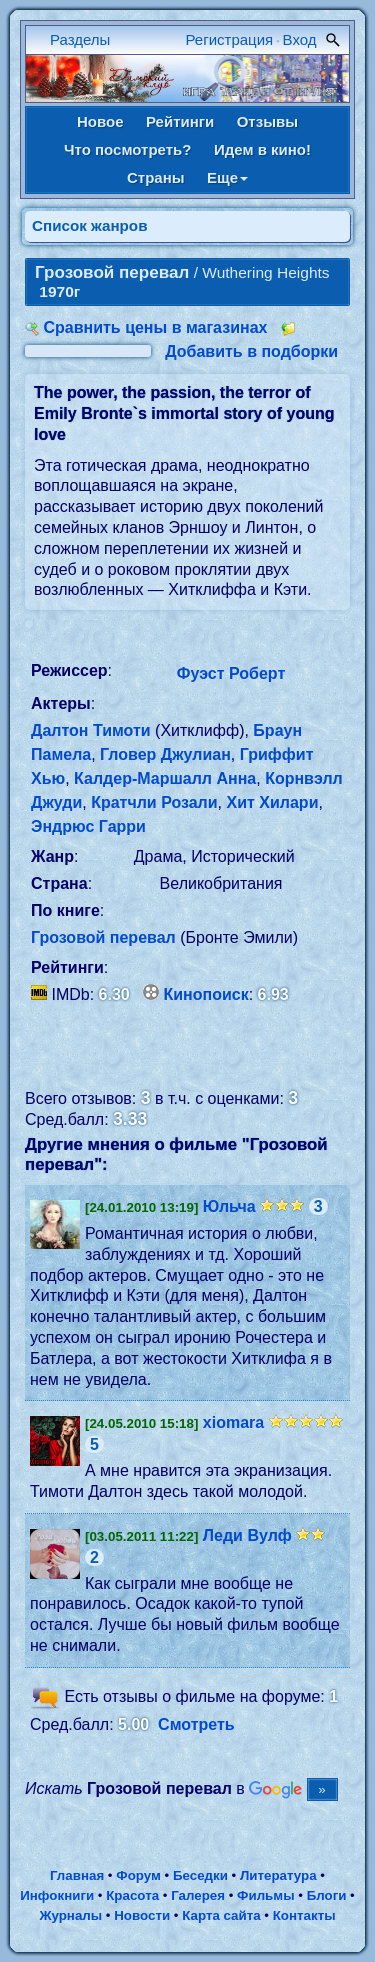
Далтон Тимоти (91, 730)
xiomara (233, 1422)
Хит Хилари (273, 802)
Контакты (304, 1915)
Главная (77, 1875)
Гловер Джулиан (165, 754)
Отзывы (267, 121)
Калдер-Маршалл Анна (165, 778)
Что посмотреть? (127, 149)
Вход (300, 39)
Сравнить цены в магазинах (155, 327)
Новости (142, 1915)
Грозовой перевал (103, 937)
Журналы (70, 1915)
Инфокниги (57, 1895)
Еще (227, 177)
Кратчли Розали (154, 802)
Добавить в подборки (251, 351)
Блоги (327, 1895)
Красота (132, 1895)
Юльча (229, 1206)
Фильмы (265, 1895)
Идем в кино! (262, 149)
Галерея (198, 1895)
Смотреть (196, 1724)
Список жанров (90, 225)
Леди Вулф (247, 1535)
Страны (156, 177)
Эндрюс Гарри (88, 826)
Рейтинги (180, 121)
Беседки (200, 1875)
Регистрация (230, 39)
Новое (100, 121)
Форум (138, 1875)
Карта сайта (221, 1915)
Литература (278, 1875)
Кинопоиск (206, 994)
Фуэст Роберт (231, 673)
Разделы (80, 39)
